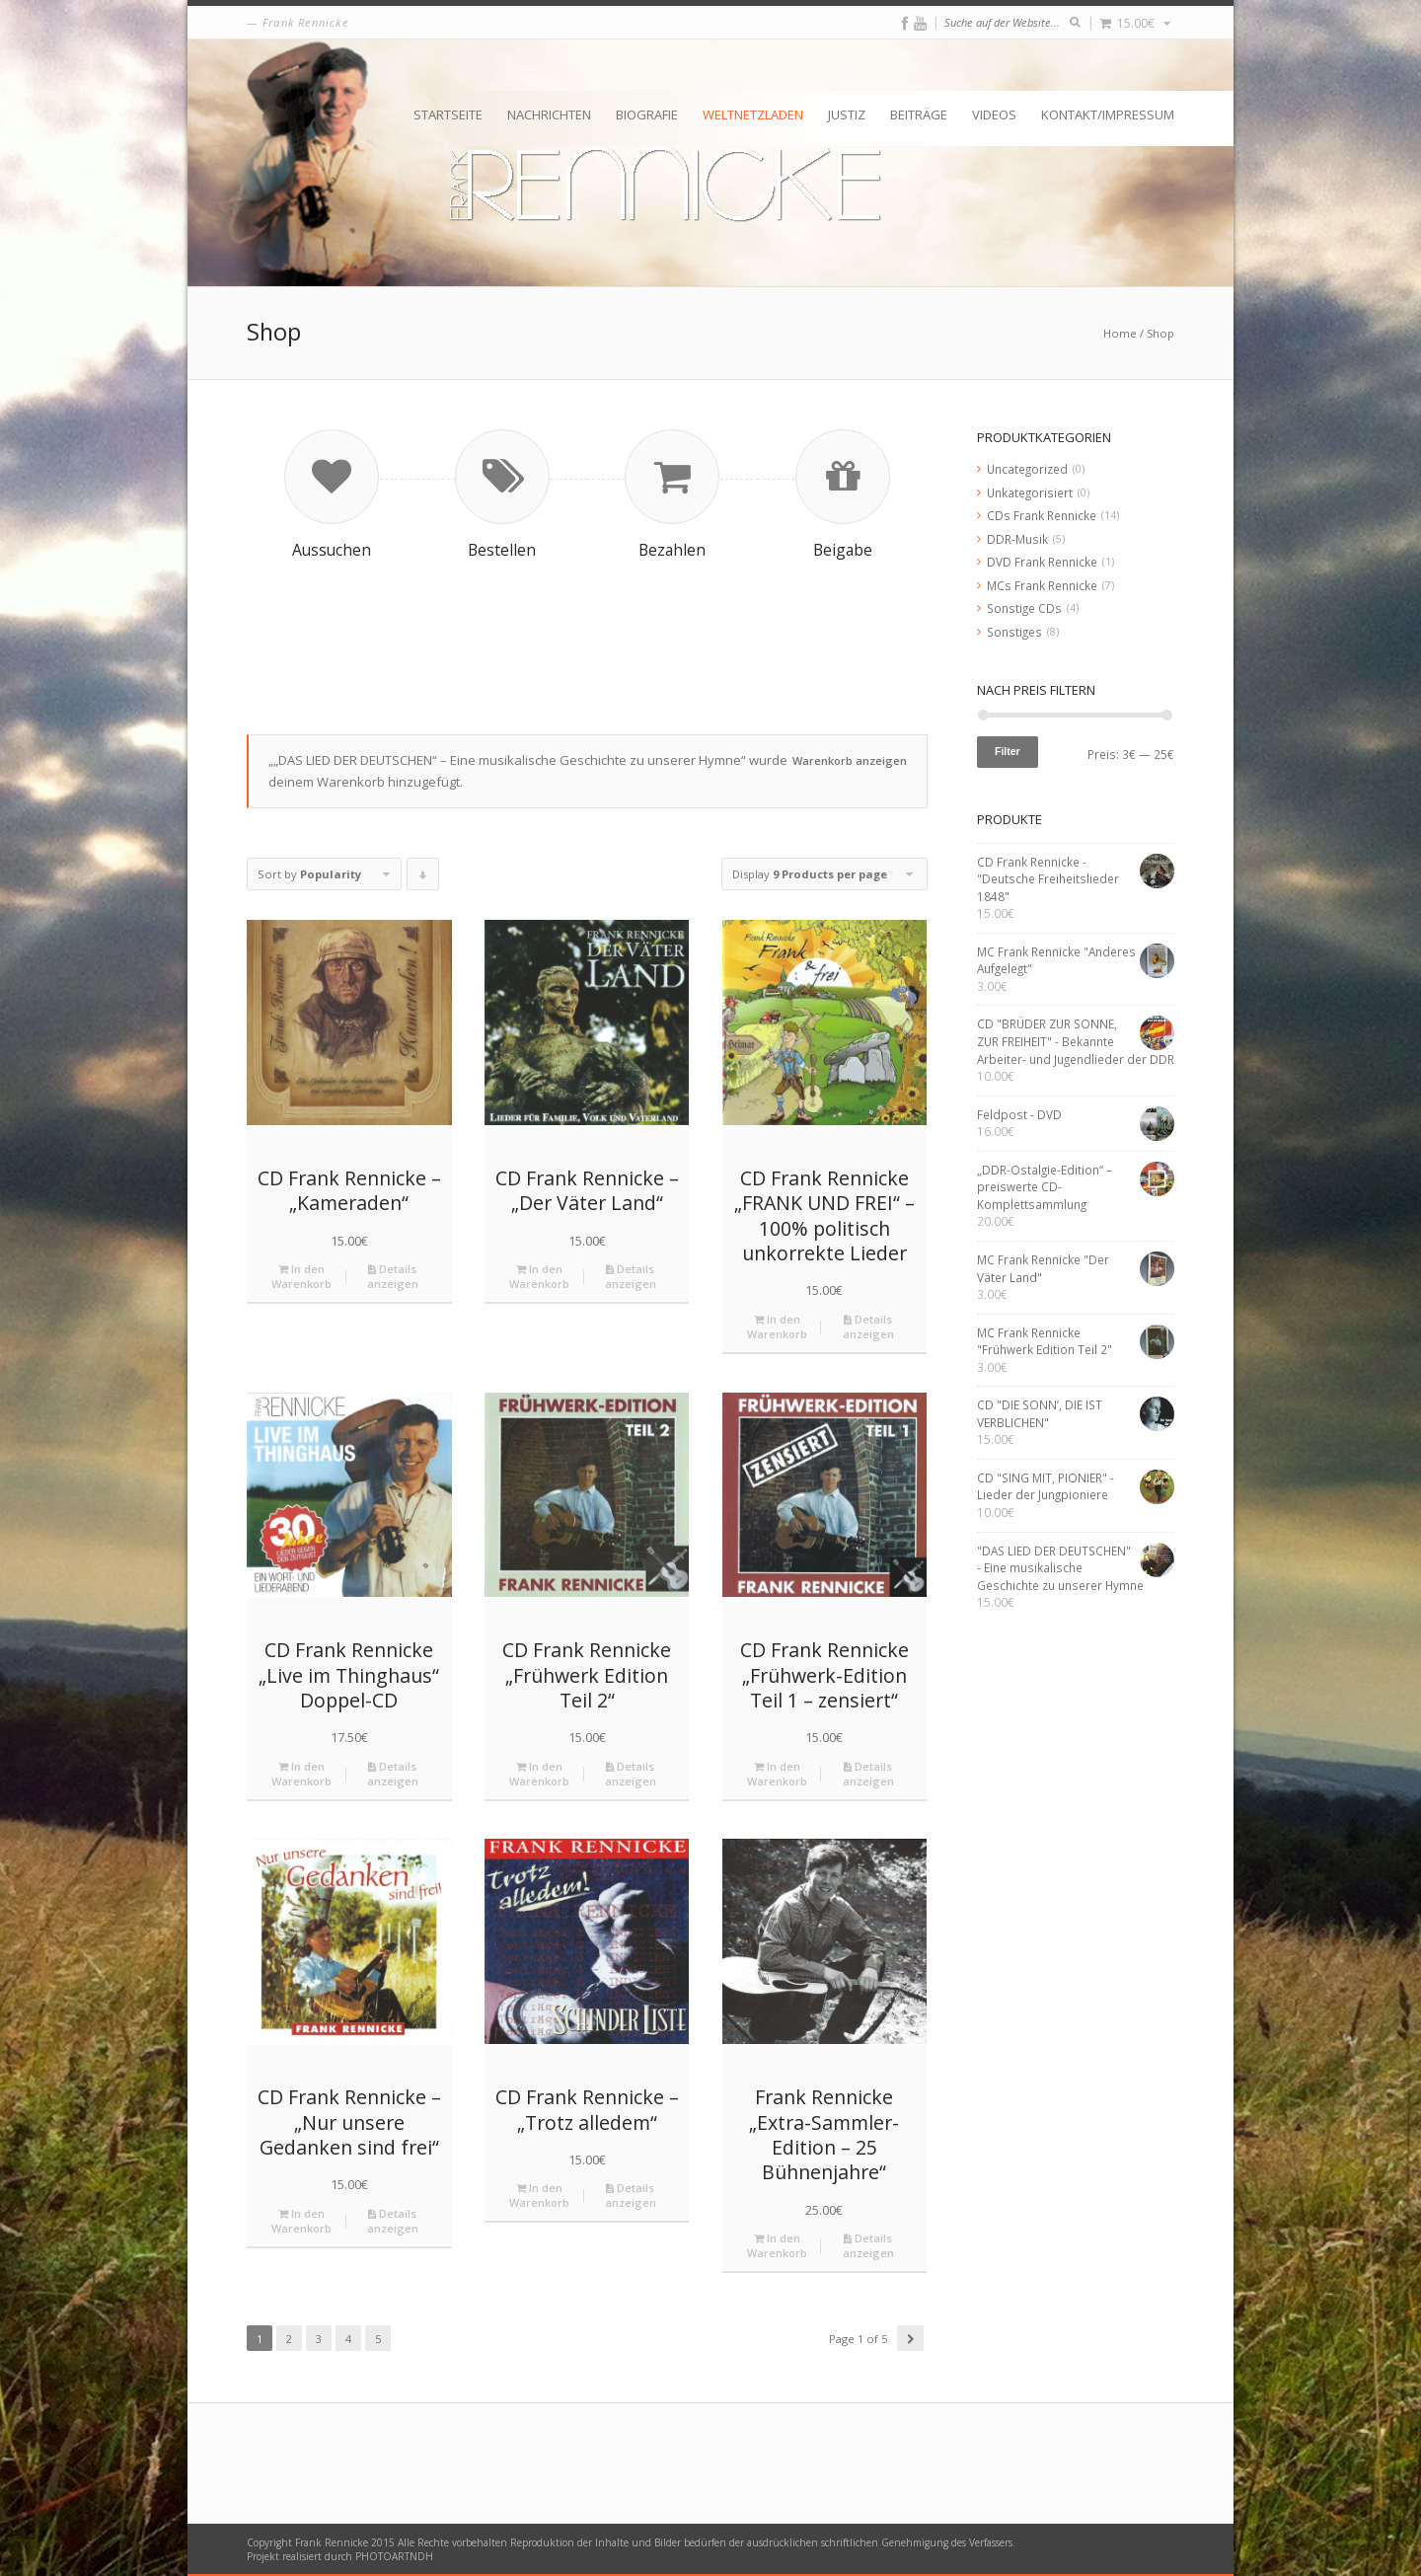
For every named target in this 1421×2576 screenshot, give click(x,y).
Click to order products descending (423, 878)
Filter (1007, 751)
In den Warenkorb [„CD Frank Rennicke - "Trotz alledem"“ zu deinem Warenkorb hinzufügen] (539, 2195)
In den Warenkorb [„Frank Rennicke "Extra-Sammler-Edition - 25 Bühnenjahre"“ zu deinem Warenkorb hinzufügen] (777, 2245)
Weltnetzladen (753, 114)
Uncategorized (1027, 469)
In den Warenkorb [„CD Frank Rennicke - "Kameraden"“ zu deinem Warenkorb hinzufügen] (301, 1276)
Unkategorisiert (1030, 492)
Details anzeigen (392, 1276)
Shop (1160, 333)
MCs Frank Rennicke (1042, 585)
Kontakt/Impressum (1107, 114)
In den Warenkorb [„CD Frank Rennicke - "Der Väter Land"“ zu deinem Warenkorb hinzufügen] (539, 1276)
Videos (994, 114)
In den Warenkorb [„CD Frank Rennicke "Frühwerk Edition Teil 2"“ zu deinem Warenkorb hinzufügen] (539, 1773)
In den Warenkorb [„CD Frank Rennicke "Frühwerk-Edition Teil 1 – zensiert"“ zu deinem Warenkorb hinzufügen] (777, 1773)
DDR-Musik (1017, 539)
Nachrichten (549, 114)
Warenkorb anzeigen (849, 760)
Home (1120, 333)
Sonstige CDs (1024, 608)
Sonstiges (1014, 632)
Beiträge (918, 114)
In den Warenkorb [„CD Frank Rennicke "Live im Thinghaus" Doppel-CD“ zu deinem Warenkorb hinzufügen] (301, 1773)
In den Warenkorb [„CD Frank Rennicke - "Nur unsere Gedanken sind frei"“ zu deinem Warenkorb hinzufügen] (301, 2220)
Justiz (846, 114)
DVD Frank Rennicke (1042, 561)
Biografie (647, 114)
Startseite (448, 114)
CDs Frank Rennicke (1041, 515)
